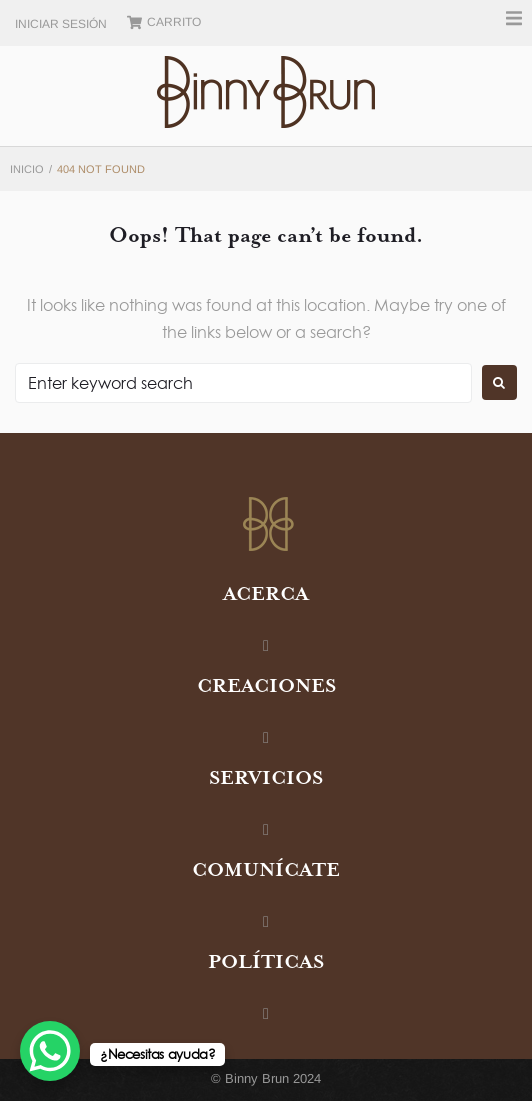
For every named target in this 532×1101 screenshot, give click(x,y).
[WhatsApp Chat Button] (50, 1051)
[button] (514, 18)
